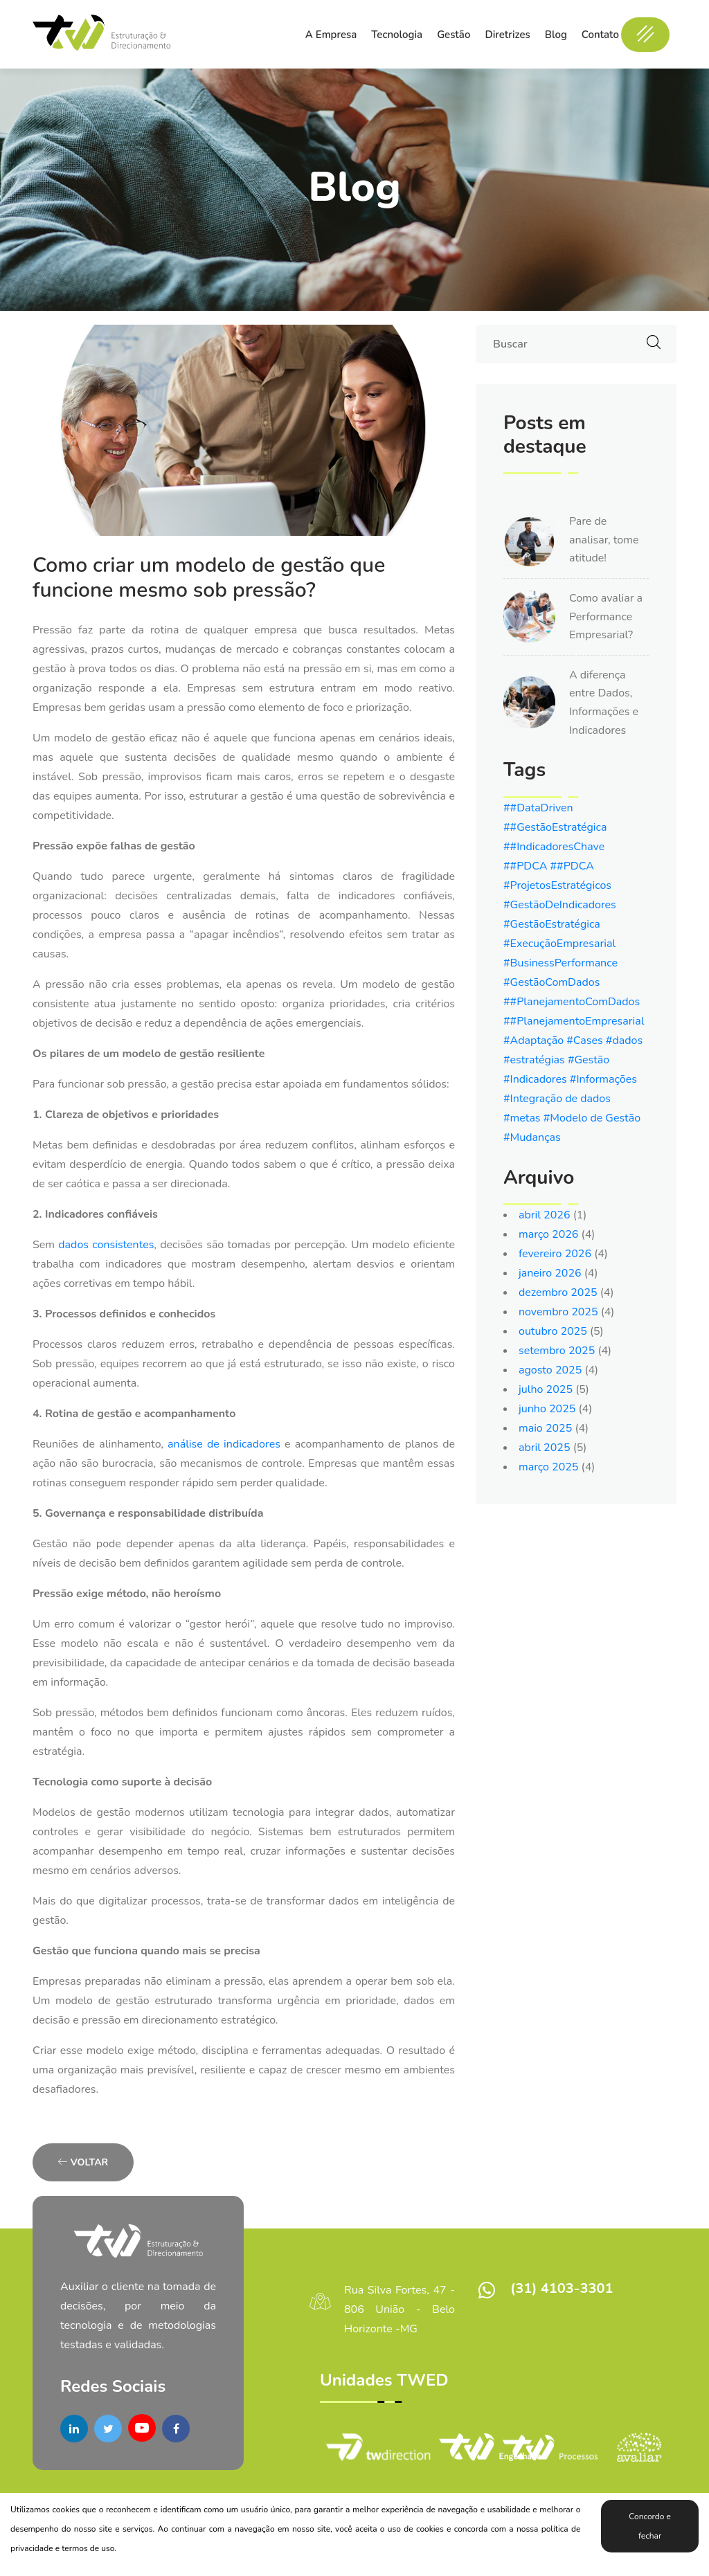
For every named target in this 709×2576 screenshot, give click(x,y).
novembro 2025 (558, 1311)
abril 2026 (545, 1215)
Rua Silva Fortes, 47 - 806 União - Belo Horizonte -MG (399, 2309)
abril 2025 (545, 1447)
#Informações (603, 1079)
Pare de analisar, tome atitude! (603, 540)
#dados (624, 1040)
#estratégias (535, 1060)
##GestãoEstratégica (555, 827)
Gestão (453, 35)
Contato (600, 35)
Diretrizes (507, 35)
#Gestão (588, 1060)
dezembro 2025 (558, 1292)
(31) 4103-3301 (561, 2288)
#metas (523, 1118)
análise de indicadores (221, 1444)
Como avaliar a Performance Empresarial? (606, 616)
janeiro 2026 (550, 1273)
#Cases (586, 1040)
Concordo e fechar (650, 2526)
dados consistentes (106, 1244)
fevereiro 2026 (555, 1253)
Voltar (83, 2162)
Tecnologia (396, 35)
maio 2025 (545, 1428)
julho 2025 (546, 1389)
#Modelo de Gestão (592, 1118)
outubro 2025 (553, 1331)
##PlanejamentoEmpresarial (573, 1021)
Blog (556, 35)
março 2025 (548, 1467)
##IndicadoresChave (553, 846)
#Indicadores (536, 1079)
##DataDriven (538, 808)
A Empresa (331, 35)
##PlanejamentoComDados (571, 1001)
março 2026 (548, 1234)
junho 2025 (547, 1408)
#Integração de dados (557, 1098)
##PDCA (526, 866)
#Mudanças (532, 1137)
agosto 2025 (550, 1370)
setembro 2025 (557, 1350)
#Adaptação (534, 1040)
